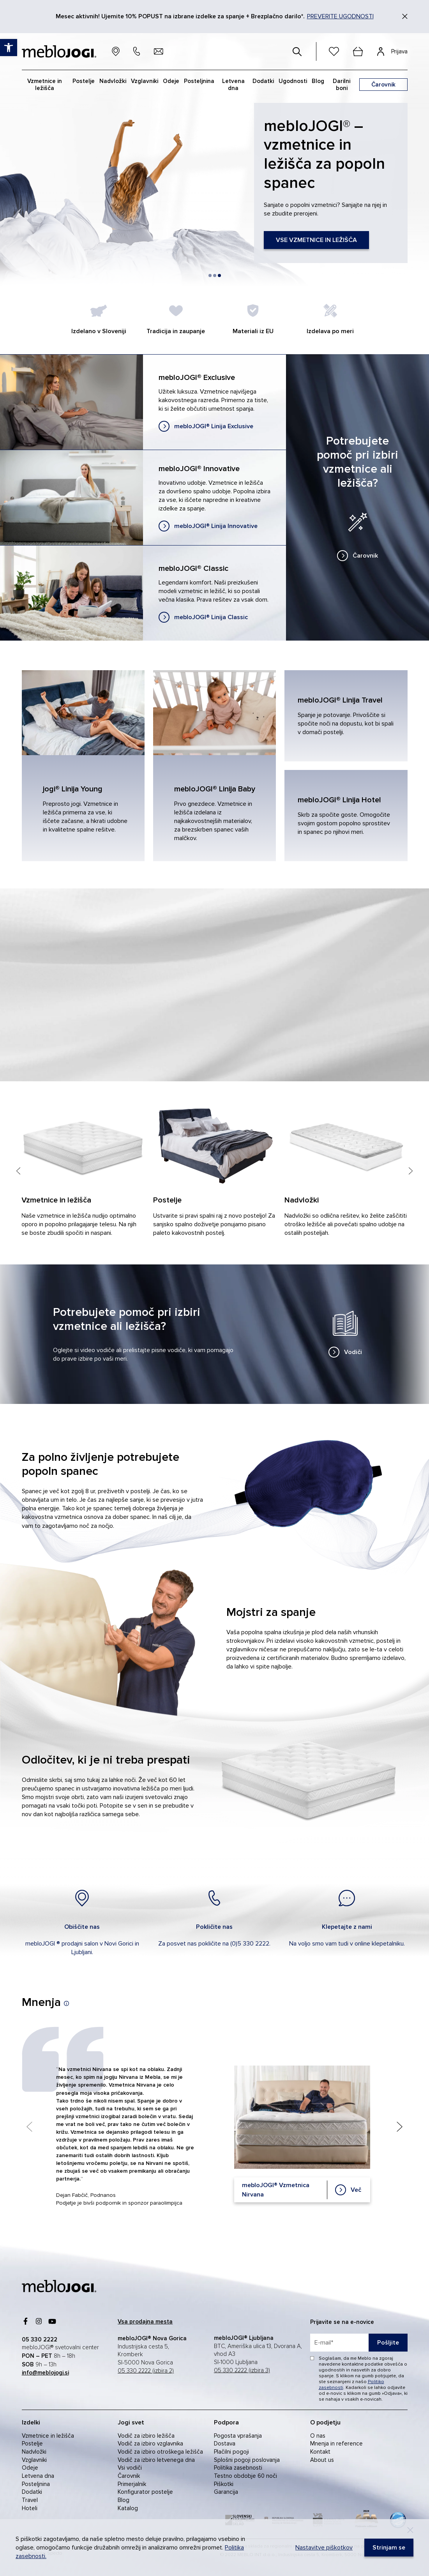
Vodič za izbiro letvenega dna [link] (156, 2459)
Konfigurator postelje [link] (145, 2491)
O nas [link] (317, 2435)
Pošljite (388, 2342)
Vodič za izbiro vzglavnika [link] (150, 2443)
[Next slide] (411, 1210)
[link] (206, 426)
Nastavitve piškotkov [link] (324, 2547)
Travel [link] (30, 2500)
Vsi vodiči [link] (130, 2467)
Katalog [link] (128, 2508)
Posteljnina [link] (36, 2484)
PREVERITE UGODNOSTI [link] (340, 16)
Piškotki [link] (223, 2484)
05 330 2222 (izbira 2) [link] (146, 2371)
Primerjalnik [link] (132, 2484)
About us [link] (322, 2459)
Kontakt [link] (320, 2451)
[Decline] (410, 2530)
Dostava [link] (224, 2443)
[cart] (358, 51)
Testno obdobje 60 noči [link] (245, 2475)
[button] (210, 275)
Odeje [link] (30, 2467)
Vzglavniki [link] (34, 2459)
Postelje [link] (32, 2443)
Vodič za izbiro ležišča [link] (146, 2435)
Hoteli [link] (29, 2508)
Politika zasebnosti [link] (238, 2467)
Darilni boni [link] (341, 85)
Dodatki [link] (32, 2491)
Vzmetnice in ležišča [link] (48, 2435)
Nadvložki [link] (34, 2451)
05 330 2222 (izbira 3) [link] (242, 2370)
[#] (297, 51)
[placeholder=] (359, 2343)
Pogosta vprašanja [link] (238, 2435)
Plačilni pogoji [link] (231, 2451)
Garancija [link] (226, 2491)
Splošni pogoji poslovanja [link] (247, 2459)
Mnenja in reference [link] (336, 2443)
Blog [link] (123, 2500)
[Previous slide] (18, 1210)
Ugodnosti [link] (293, 81)
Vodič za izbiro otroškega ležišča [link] (160, 2451)
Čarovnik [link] (129, 2475)
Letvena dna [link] (38, 2475)
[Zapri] (405, 16)
